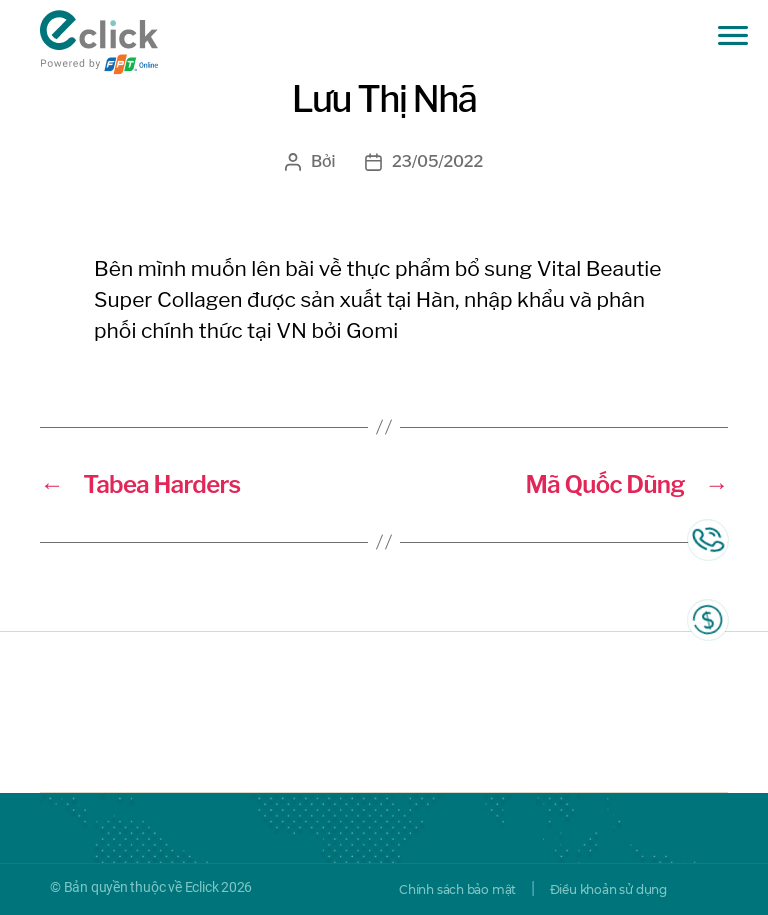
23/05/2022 (437, 161)
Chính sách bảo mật (457, 889)
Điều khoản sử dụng (608, 889)
